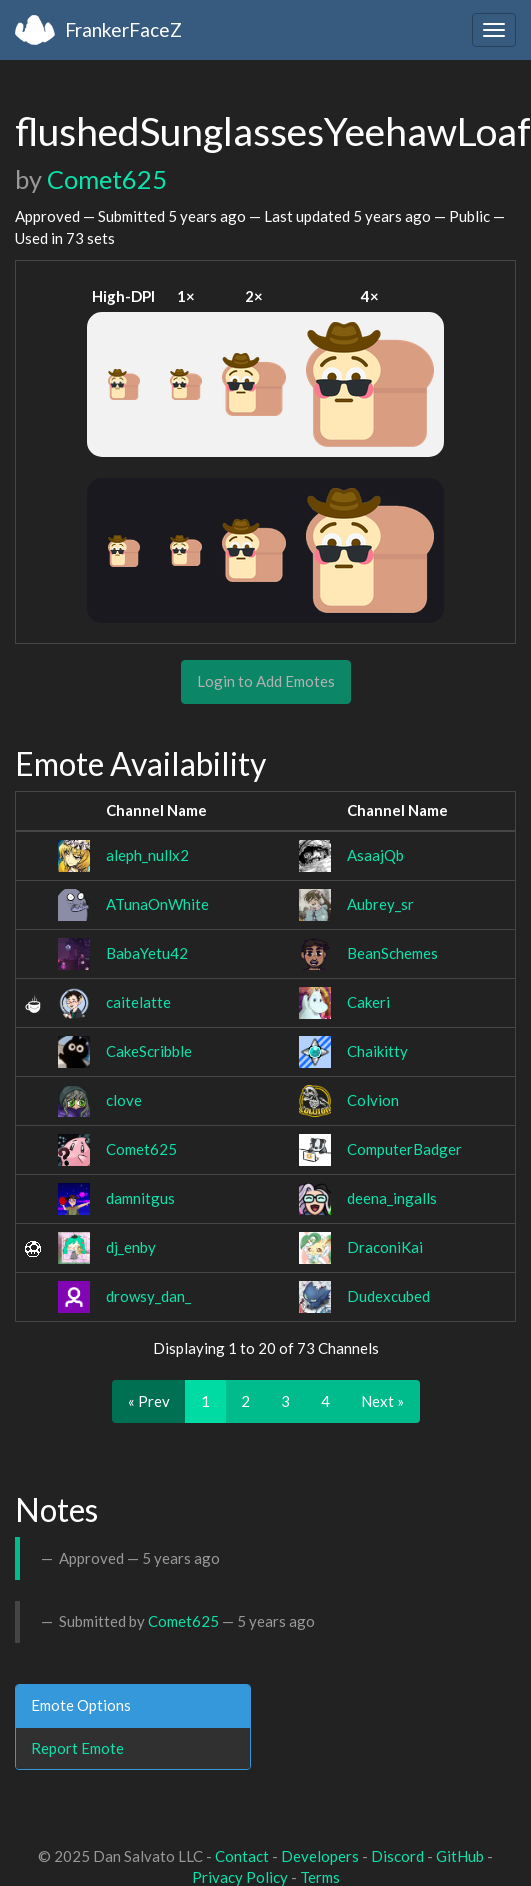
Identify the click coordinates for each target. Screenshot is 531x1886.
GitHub (460, 1856)
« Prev (149, 1401)
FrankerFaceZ (123, 29)
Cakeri (368, 1002)
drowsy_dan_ (148, 1296)
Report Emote (77, 1748)
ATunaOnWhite (157, 904)
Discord (397, 1856)
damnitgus (140, 1198)
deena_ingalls (392, 1198)
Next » (382, 1401)
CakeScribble (149, 1051)
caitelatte (138, 1002)
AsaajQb (375, 855)
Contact (242, 1856)
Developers (320, 1856)
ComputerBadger (404, 1149)
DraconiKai (385, 1247)
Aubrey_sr (380, 904)
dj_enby (131, 1247)
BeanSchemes (392, 953)
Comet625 (107, 179)
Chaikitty (377, 1051)
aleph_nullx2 (147, 855)
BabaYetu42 (147, 953)
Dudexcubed (388, 1296)
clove (124, 1100)
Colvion (373, 1100)
